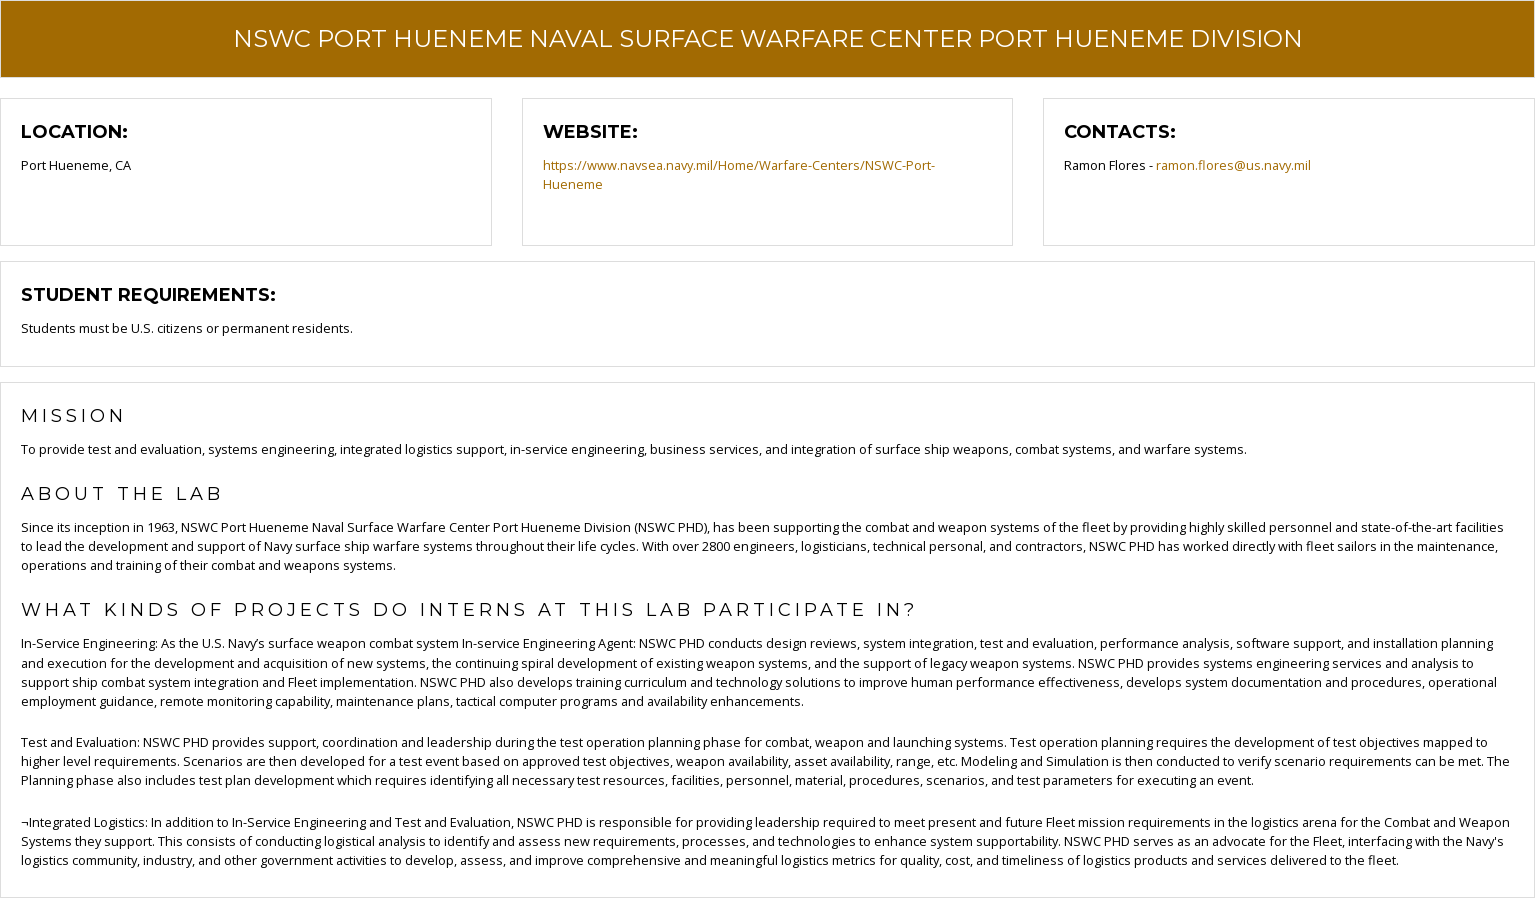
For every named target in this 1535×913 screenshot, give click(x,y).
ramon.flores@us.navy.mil (1233, 165)
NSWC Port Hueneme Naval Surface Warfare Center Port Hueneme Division (768, 38)
